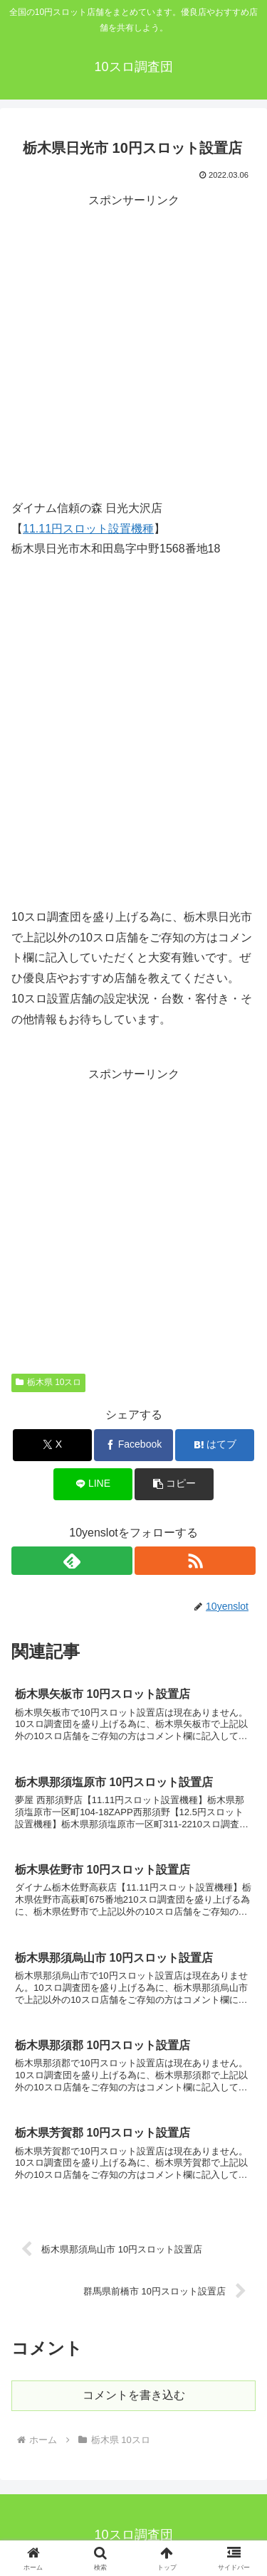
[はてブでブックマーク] (214, 1445)
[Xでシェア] (52, 1445)
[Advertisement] (133, 344)
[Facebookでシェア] (133, 1445)
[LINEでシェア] (92, 1484)
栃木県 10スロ (48, 1382)
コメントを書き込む (134, 2395)
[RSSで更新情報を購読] (195, 1560)
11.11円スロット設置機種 (88, 529)
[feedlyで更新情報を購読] (71, 1560)
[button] (174, 1484)
